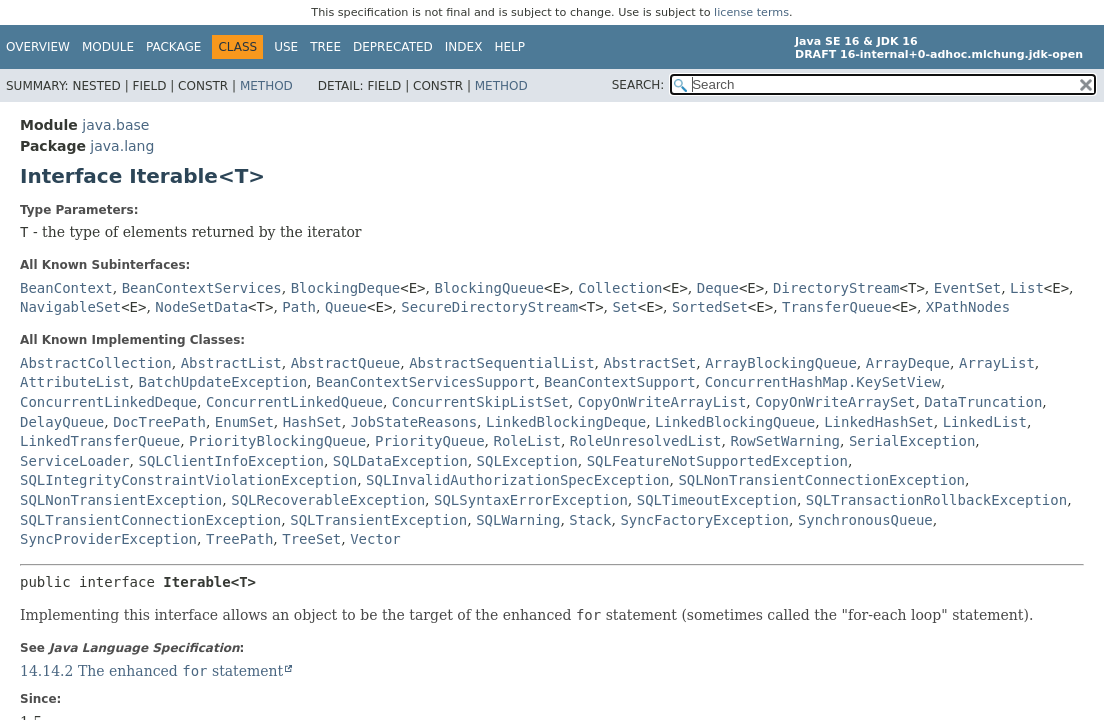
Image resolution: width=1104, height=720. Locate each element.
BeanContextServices (202, 288)
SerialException (912, 441)
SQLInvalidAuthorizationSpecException (517, 480)
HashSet (312, 422)
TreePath (239, 539)
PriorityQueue (430, 441)
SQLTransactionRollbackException (936, 500)
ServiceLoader (75, 461)
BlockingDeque (346, 288)
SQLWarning (518, 520)
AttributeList (75, 382)
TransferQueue (837, 307)
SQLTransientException (378, 520)
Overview (38, 47)
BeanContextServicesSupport (425, 382)
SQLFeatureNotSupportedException (717, 461)
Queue (346, 307)
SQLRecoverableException (328, 500)
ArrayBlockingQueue (781, 363)
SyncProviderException (108, 539)
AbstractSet (650, 363)
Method (266, 86)
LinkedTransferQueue (100, 441)
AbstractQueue (346, 363)
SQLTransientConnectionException (150, 520)
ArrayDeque (908, 363)
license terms (751, 12)
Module (108, 47)
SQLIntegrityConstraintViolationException (188, 480)
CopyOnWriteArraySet (835, 402)
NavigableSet (70, 307)
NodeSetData (201, 307)
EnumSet (244, 422)
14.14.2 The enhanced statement (151, 671)
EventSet (967, 288)
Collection (620, 288)
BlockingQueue (489, 288)
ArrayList (997, 363)
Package (173, 47)
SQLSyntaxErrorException (531, 500)
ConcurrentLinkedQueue (294, 402)
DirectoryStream (836, 288)
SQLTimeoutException (717, 500)
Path (299, 307)
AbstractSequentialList (501, 363)
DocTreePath (159, 422)
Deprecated (393, 47)
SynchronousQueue (865, 520)
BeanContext (66, 288)
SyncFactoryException (704, 520)
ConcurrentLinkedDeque (108, 402)
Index (464, 47)
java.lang (122, 146)
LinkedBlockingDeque (566, 422)
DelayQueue (62, 422)
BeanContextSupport (620, 382)
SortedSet (710, 307)
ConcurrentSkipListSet (480, 402)
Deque (718, 288)
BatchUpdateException (222, 382)
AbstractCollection (96, 363)
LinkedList (985, 422)
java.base (115, 125)
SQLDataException (400, 461)
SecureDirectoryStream (489, 307)
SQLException (527, 461)
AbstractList (231, 363)
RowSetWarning (785, 441)
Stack (590, 520)
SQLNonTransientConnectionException (821, 480)
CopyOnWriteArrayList (662, 402)
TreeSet (311, 539)
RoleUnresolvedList (646, 441)
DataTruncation (983, 402)
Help (509, 47)
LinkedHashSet (879, 422)
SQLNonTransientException (121, 500)
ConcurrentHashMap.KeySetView (823, 382)
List (1027, 288)
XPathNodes (968, 307)
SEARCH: (638, 85)
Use (286, 47)
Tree (325, 47)
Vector (375, 539)
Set (624, 307)
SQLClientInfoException (230, 461)
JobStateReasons (414, 422)
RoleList (526, 441)
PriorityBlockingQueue (277, 441)
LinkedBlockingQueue (735, 422)
